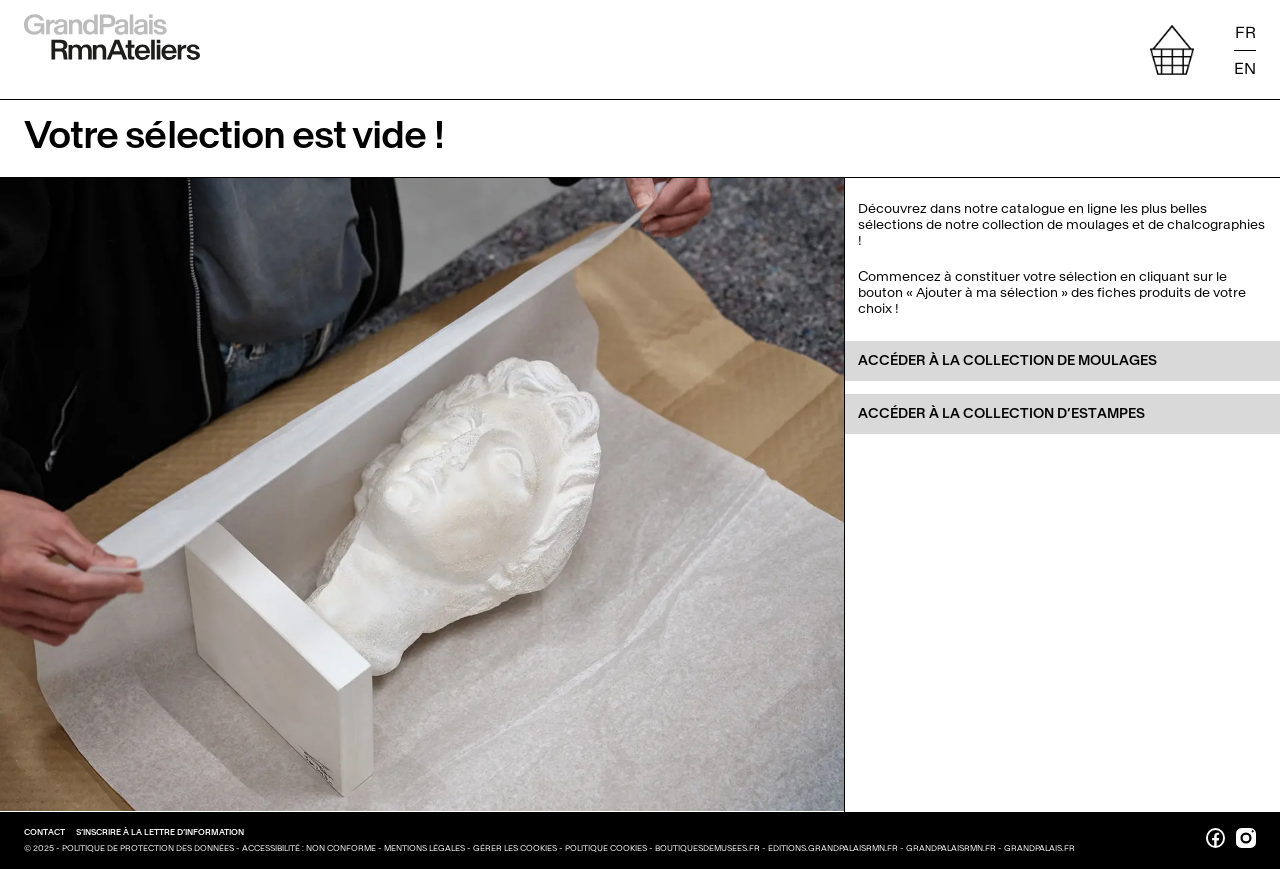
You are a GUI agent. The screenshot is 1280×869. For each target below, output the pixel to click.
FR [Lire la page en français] (1245, 33)
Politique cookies (607, 848)
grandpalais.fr (1039, 848)
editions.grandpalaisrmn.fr (833, 848)
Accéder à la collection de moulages (1007, 360)
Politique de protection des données (149, 848)
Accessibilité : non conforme (310, 848)
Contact (45, 832)
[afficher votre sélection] (1172, 50)
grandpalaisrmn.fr (951, 848)
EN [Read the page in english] (1245, 67)
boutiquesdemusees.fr (707, 848)
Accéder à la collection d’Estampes (1001, 413)
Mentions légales (425, 848)
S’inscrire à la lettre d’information (160, 832)
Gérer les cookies (516, 848)
